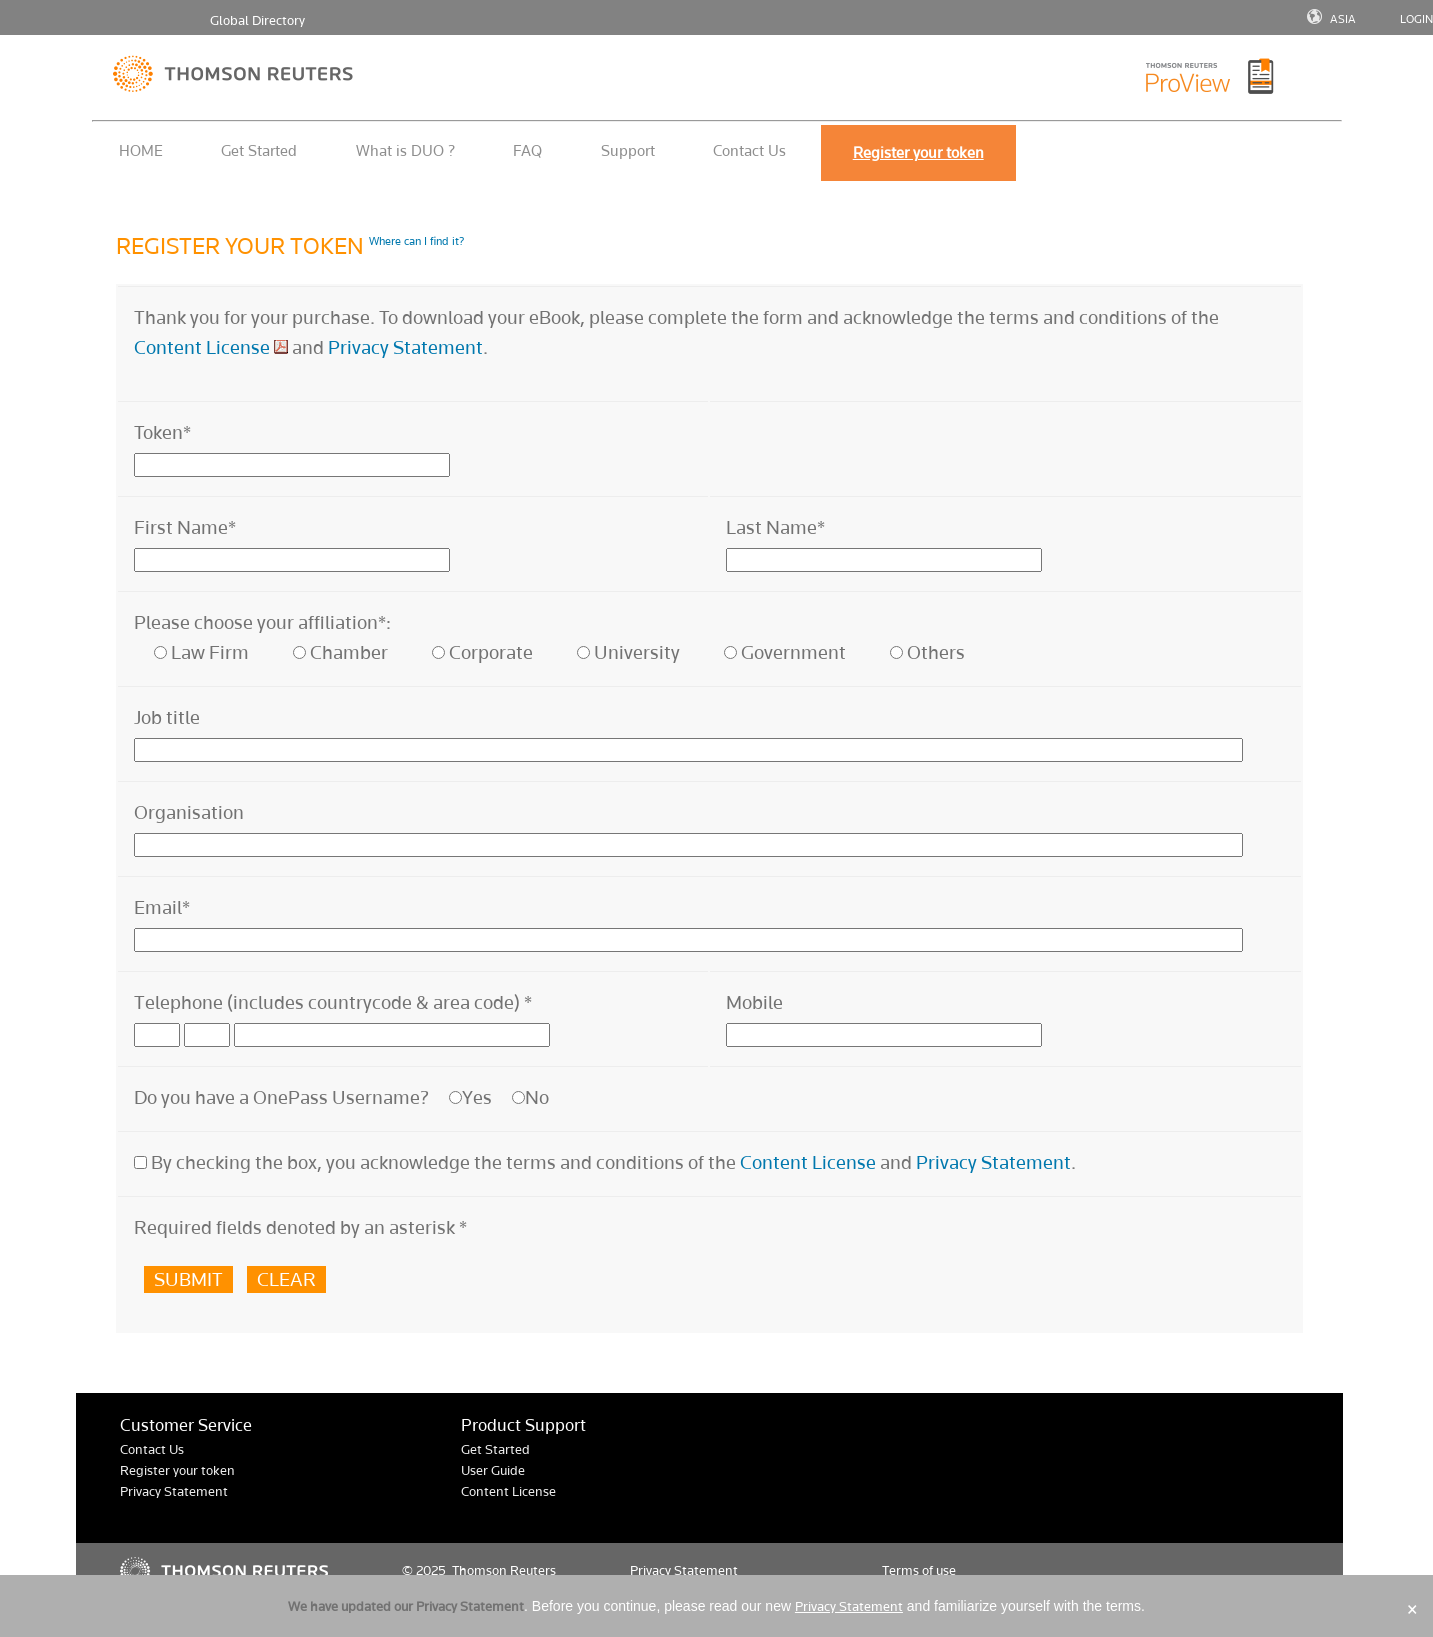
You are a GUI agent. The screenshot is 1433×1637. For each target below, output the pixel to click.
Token (162, 432)
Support (628, 150)
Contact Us (749, 150)
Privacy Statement (405, 347)
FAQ (527, 150)
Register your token (177, 1470)
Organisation (189, 812)
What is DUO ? (405, 150)
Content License (202, 347)
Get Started (259, 150)
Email (162, 907)
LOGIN (1416, 19)
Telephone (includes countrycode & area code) (333, 1002)
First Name (185, 527)
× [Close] (1412, 1609)
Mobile (754, 1002)
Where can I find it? (416, 241)
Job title (167, 717)
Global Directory (257, 20)
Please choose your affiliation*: (262, 622)
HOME (141, 150)
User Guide (493, 1470)
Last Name (775, 527)
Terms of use (919, 1570)
